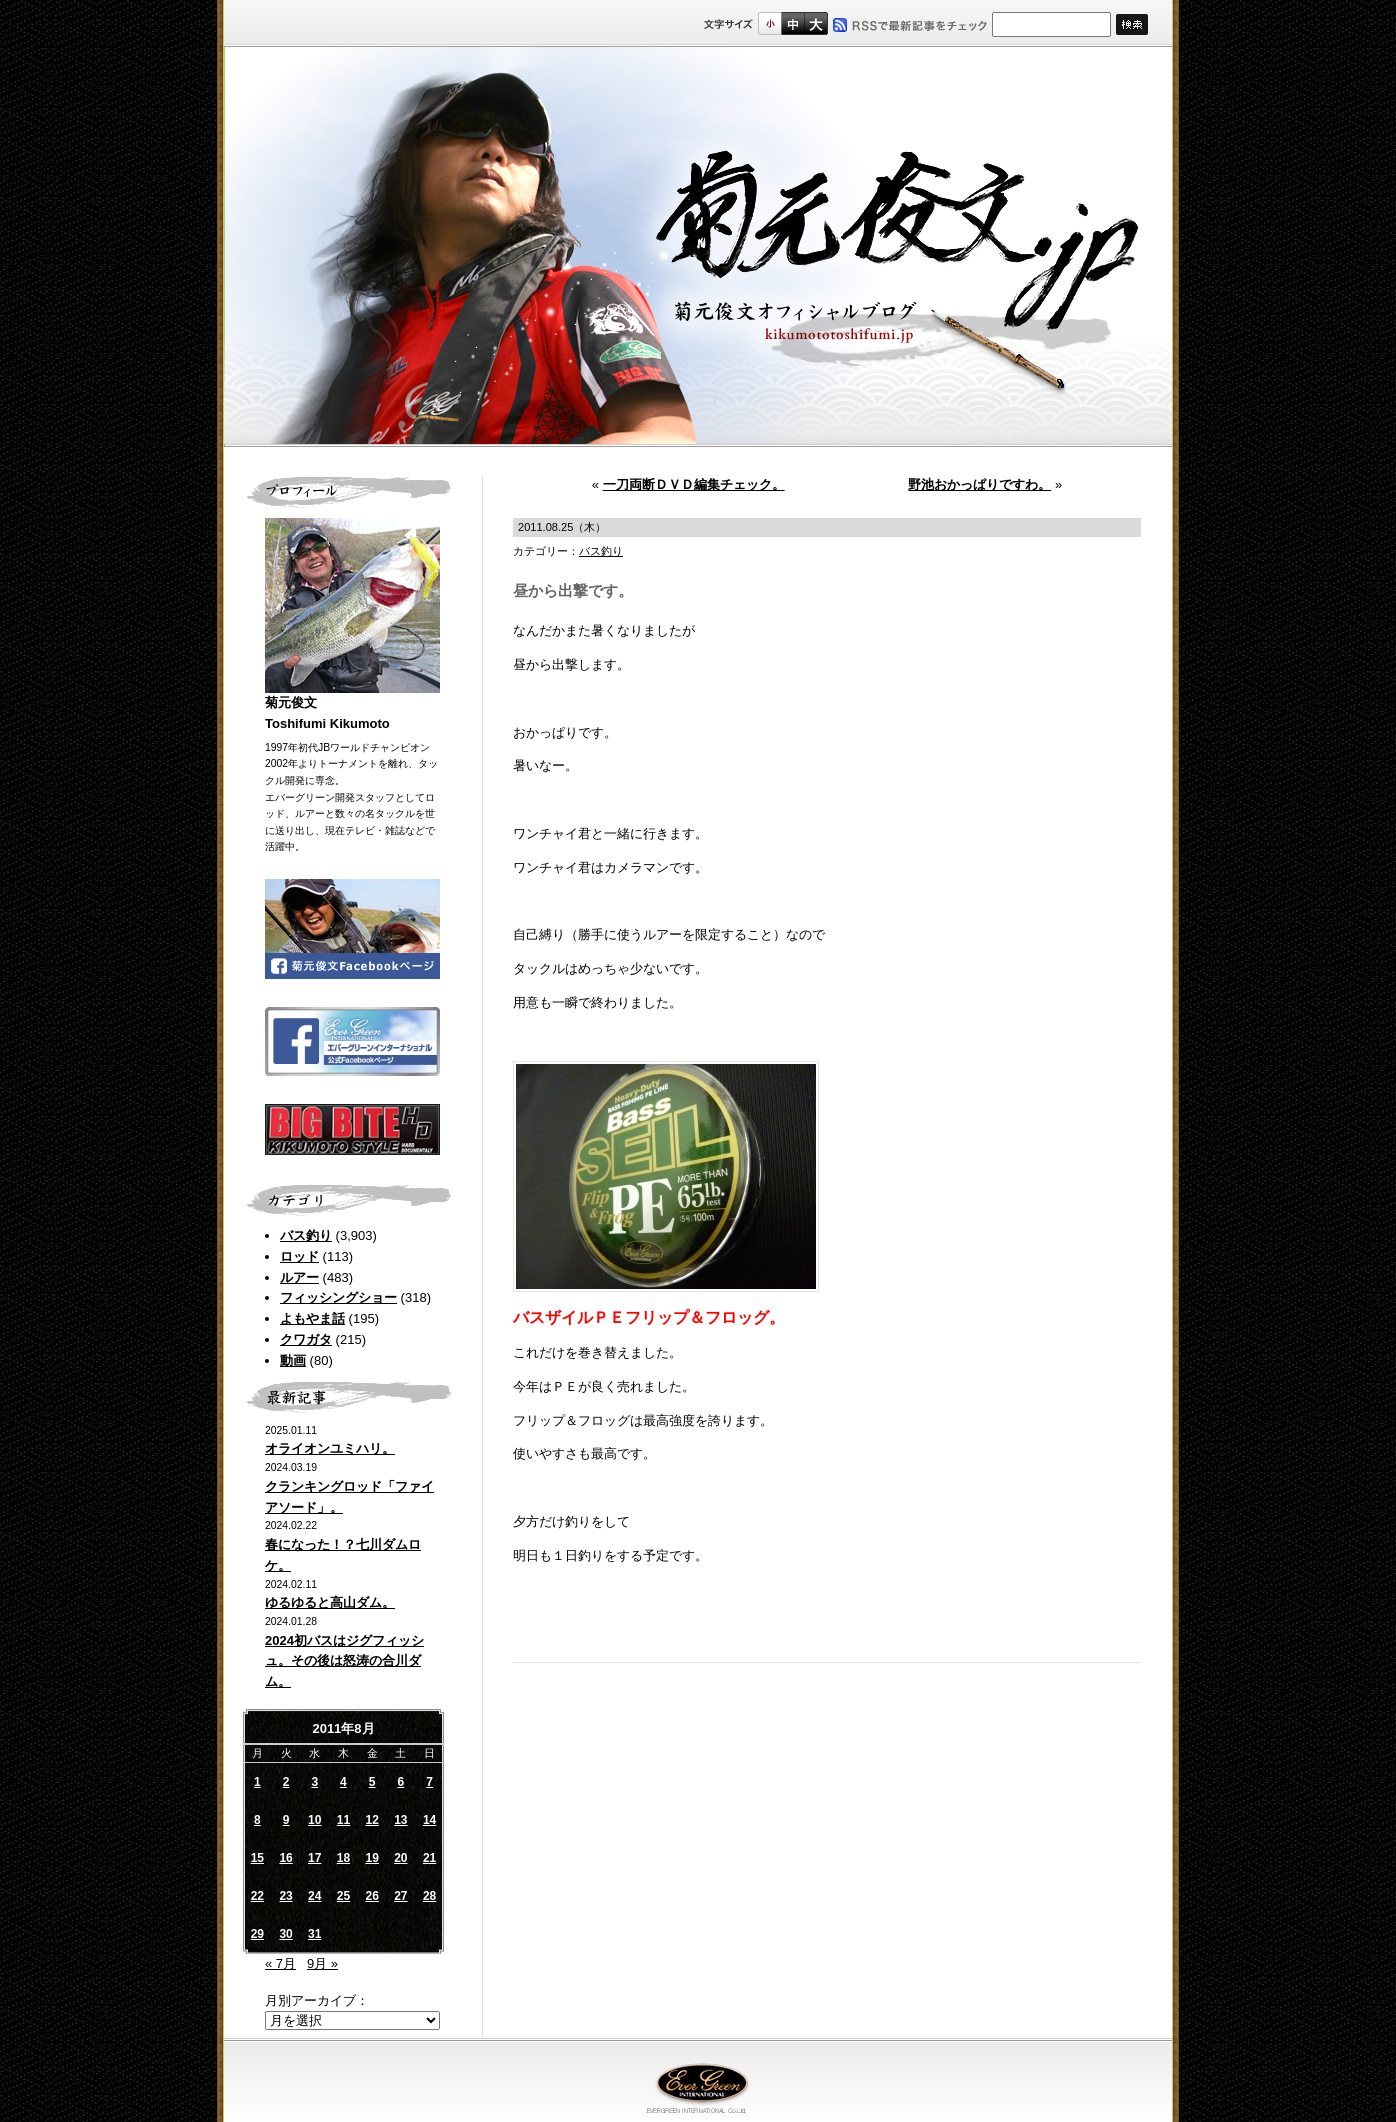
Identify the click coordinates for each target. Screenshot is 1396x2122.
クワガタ (306, 1339)
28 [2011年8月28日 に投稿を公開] (429, 1896)
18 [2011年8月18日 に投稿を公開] (343, 1858)
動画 (293, 1360)
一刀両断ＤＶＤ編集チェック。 (694, 484)
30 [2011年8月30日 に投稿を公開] (285, 1934)
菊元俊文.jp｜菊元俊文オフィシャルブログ (698, 247)
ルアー (299, 1277)
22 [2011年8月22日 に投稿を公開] (257, 1896)
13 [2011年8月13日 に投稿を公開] (400, 1820)
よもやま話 (312, 1318)
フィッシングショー (338, 1297)
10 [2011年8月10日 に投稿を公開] (314, 1820)
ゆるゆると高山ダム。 (330, 1602)
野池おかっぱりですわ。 (979, 484)
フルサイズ (815, 23)
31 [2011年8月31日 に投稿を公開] (314, 1934)
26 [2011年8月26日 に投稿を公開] (371, 1896)
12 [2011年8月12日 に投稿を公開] (371, 1820)
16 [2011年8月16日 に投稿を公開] (285, 1858)
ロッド (299, 1256)
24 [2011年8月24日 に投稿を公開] (314, 1896)
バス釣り (306, 1235)
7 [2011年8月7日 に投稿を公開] (429, 1782)
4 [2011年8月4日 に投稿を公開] (343, 1782)
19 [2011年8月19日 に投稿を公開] (371, 1858)
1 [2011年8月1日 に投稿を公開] (257, 1782)
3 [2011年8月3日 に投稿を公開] (314, 1782)
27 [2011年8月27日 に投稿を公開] (400, 1896)
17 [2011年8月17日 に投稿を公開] (314, 1858)
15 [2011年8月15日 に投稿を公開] (257, 1858)
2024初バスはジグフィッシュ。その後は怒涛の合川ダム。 (344, 1661)
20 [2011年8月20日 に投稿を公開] (400, 1858)
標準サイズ (769, 23)
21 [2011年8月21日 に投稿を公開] (429, 1858)
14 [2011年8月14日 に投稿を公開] (429, 1820)
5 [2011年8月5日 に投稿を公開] (372, 1782)
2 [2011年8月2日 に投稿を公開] (286, 1782)
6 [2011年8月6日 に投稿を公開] (401, 1782)
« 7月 (280, 1963)
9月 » (322, 1963)
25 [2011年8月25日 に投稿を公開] (343, 1896)
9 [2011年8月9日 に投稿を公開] (286, 1820)
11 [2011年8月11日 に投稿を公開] (343, 1820)
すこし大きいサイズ (792, 23)
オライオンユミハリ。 (330, 1448)
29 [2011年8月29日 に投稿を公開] (257, 1934)
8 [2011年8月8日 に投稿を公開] (257, 1820)
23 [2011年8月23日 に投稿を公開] (285, 1896)
